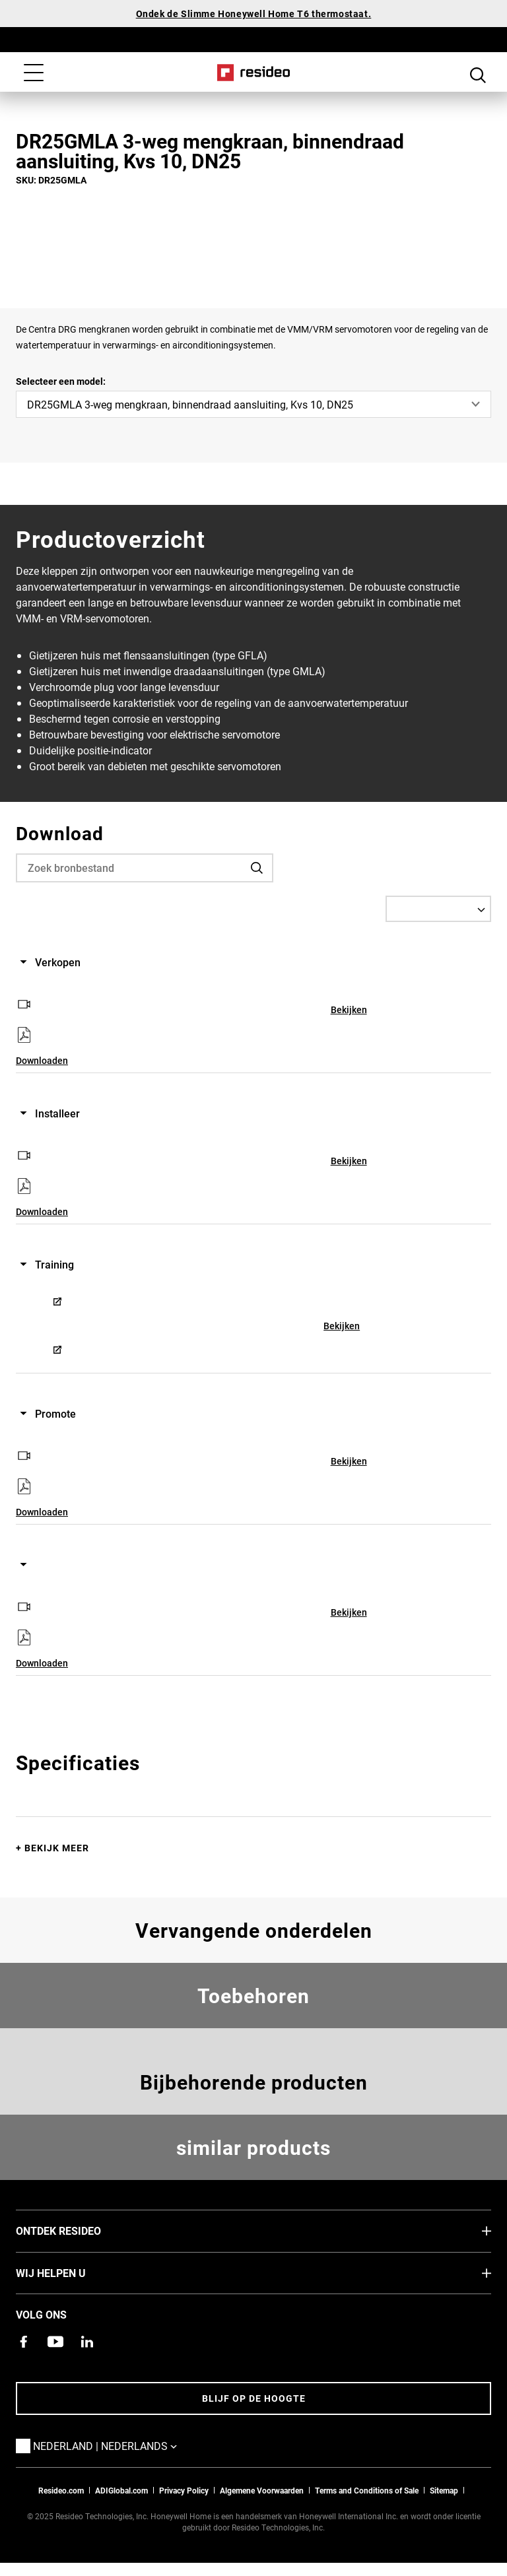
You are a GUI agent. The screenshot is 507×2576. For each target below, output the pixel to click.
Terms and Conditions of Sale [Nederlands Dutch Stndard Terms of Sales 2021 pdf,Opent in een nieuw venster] (367, 2490)
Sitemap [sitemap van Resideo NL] (444, 2490)
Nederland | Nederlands (125, 2445)
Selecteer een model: (61, 381)
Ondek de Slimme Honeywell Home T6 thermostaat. (254, 13)
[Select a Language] (438, 909)
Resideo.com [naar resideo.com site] (61, 2490)
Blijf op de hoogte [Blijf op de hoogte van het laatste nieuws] (254, 2398)
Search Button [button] (478, 74)
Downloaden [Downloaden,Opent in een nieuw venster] (42, 1060)
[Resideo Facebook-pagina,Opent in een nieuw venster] (24, 2342)
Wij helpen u (70, 2272)
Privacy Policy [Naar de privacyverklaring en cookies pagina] (184, 2490)
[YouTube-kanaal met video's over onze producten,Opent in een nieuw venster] (55, 2342)
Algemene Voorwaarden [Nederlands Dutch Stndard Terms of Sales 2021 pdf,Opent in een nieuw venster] (262, 2490)
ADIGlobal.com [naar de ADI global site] (121, 2490)
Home (253, 73)
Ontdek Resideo (78, 2230)
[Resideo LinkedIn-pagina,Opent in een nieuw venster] (87, 2342)
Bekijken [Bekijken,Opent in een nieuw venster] (349, 1009)
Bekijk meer (56, 1847)
